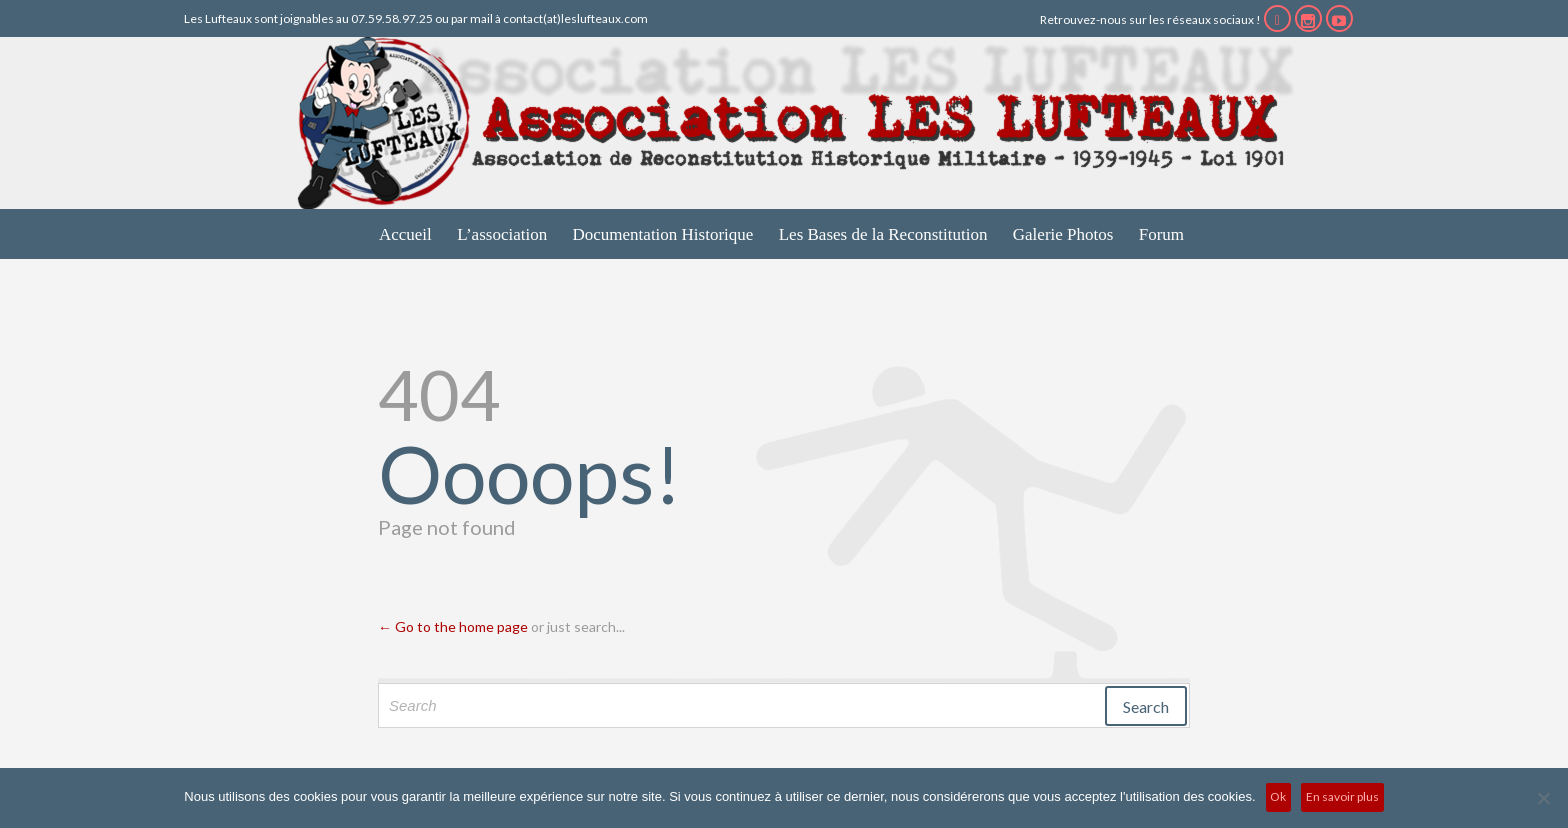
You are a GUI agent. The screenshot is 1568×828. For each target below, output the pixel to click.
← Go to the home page (453, 626)
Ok (1278, 796)
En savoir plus (1342, 796)
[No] (1543, 798)
